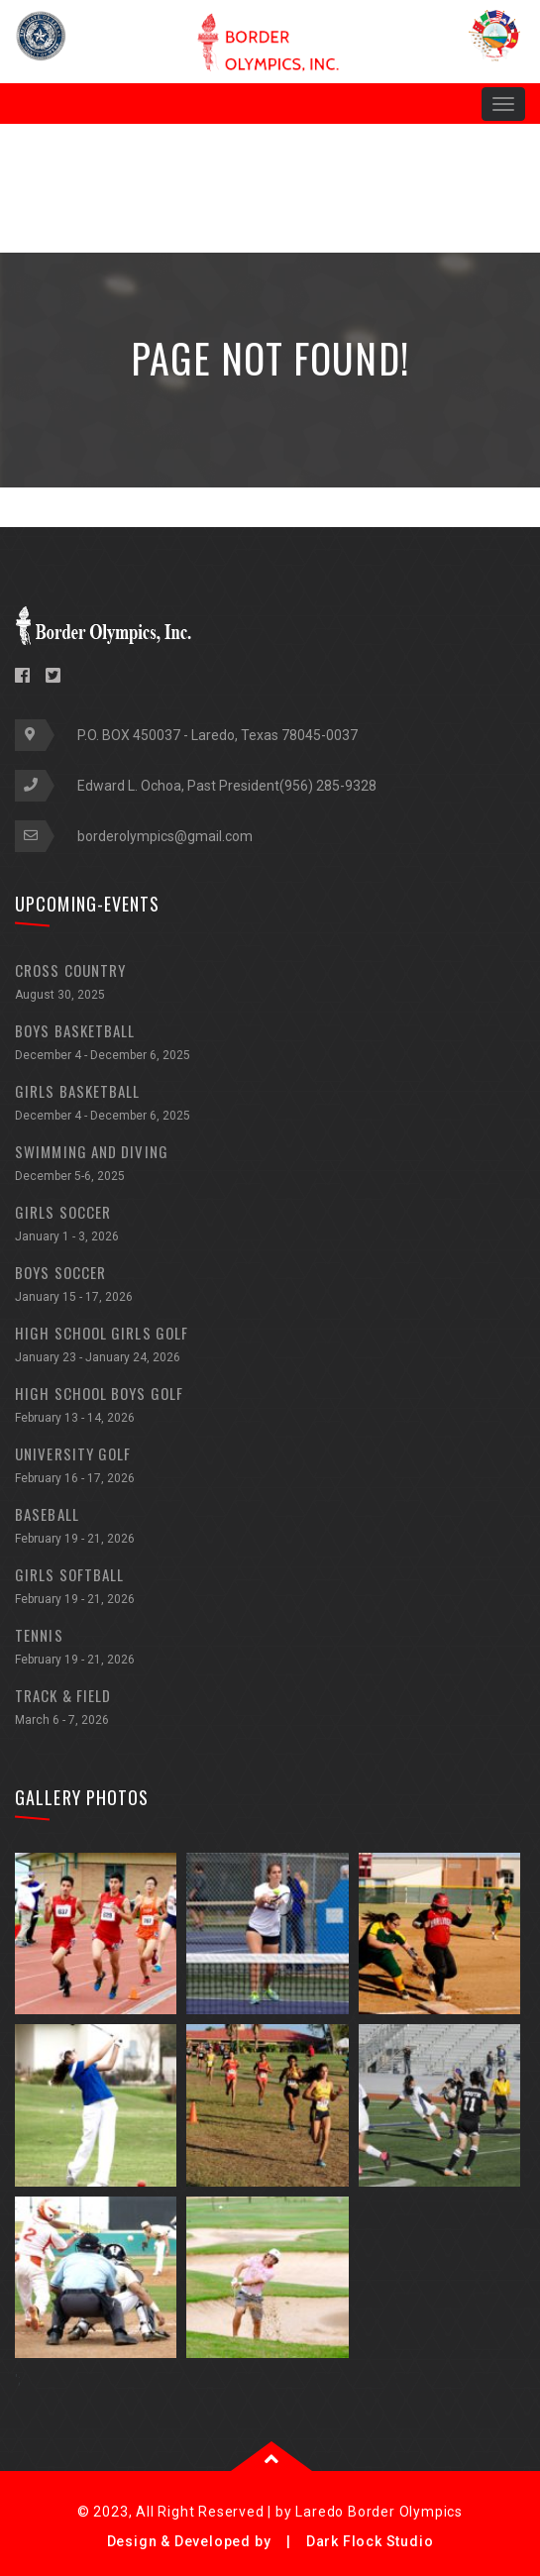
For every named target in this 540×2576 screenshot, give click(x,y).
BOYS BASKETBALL (270, 1045)
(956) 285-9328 (328, 786)
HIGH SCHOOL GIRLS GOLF (270, 1347)
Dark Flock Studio (370, 2541)
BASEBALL (270, 1528)
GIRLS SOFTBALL (270, 1588)
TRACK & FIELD (270, 1709)
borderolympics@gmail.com (165, 836)
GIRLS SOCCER (270, 1226)
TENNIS (270, 1649)
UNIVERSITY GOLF (270, 1468)
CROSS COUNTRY (270, 984)
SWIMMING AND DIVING (270, 1165)
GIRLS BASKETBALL (270, 1105)
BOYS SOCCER (270, 1286)
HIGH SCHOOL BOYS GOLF (270, 1407)
